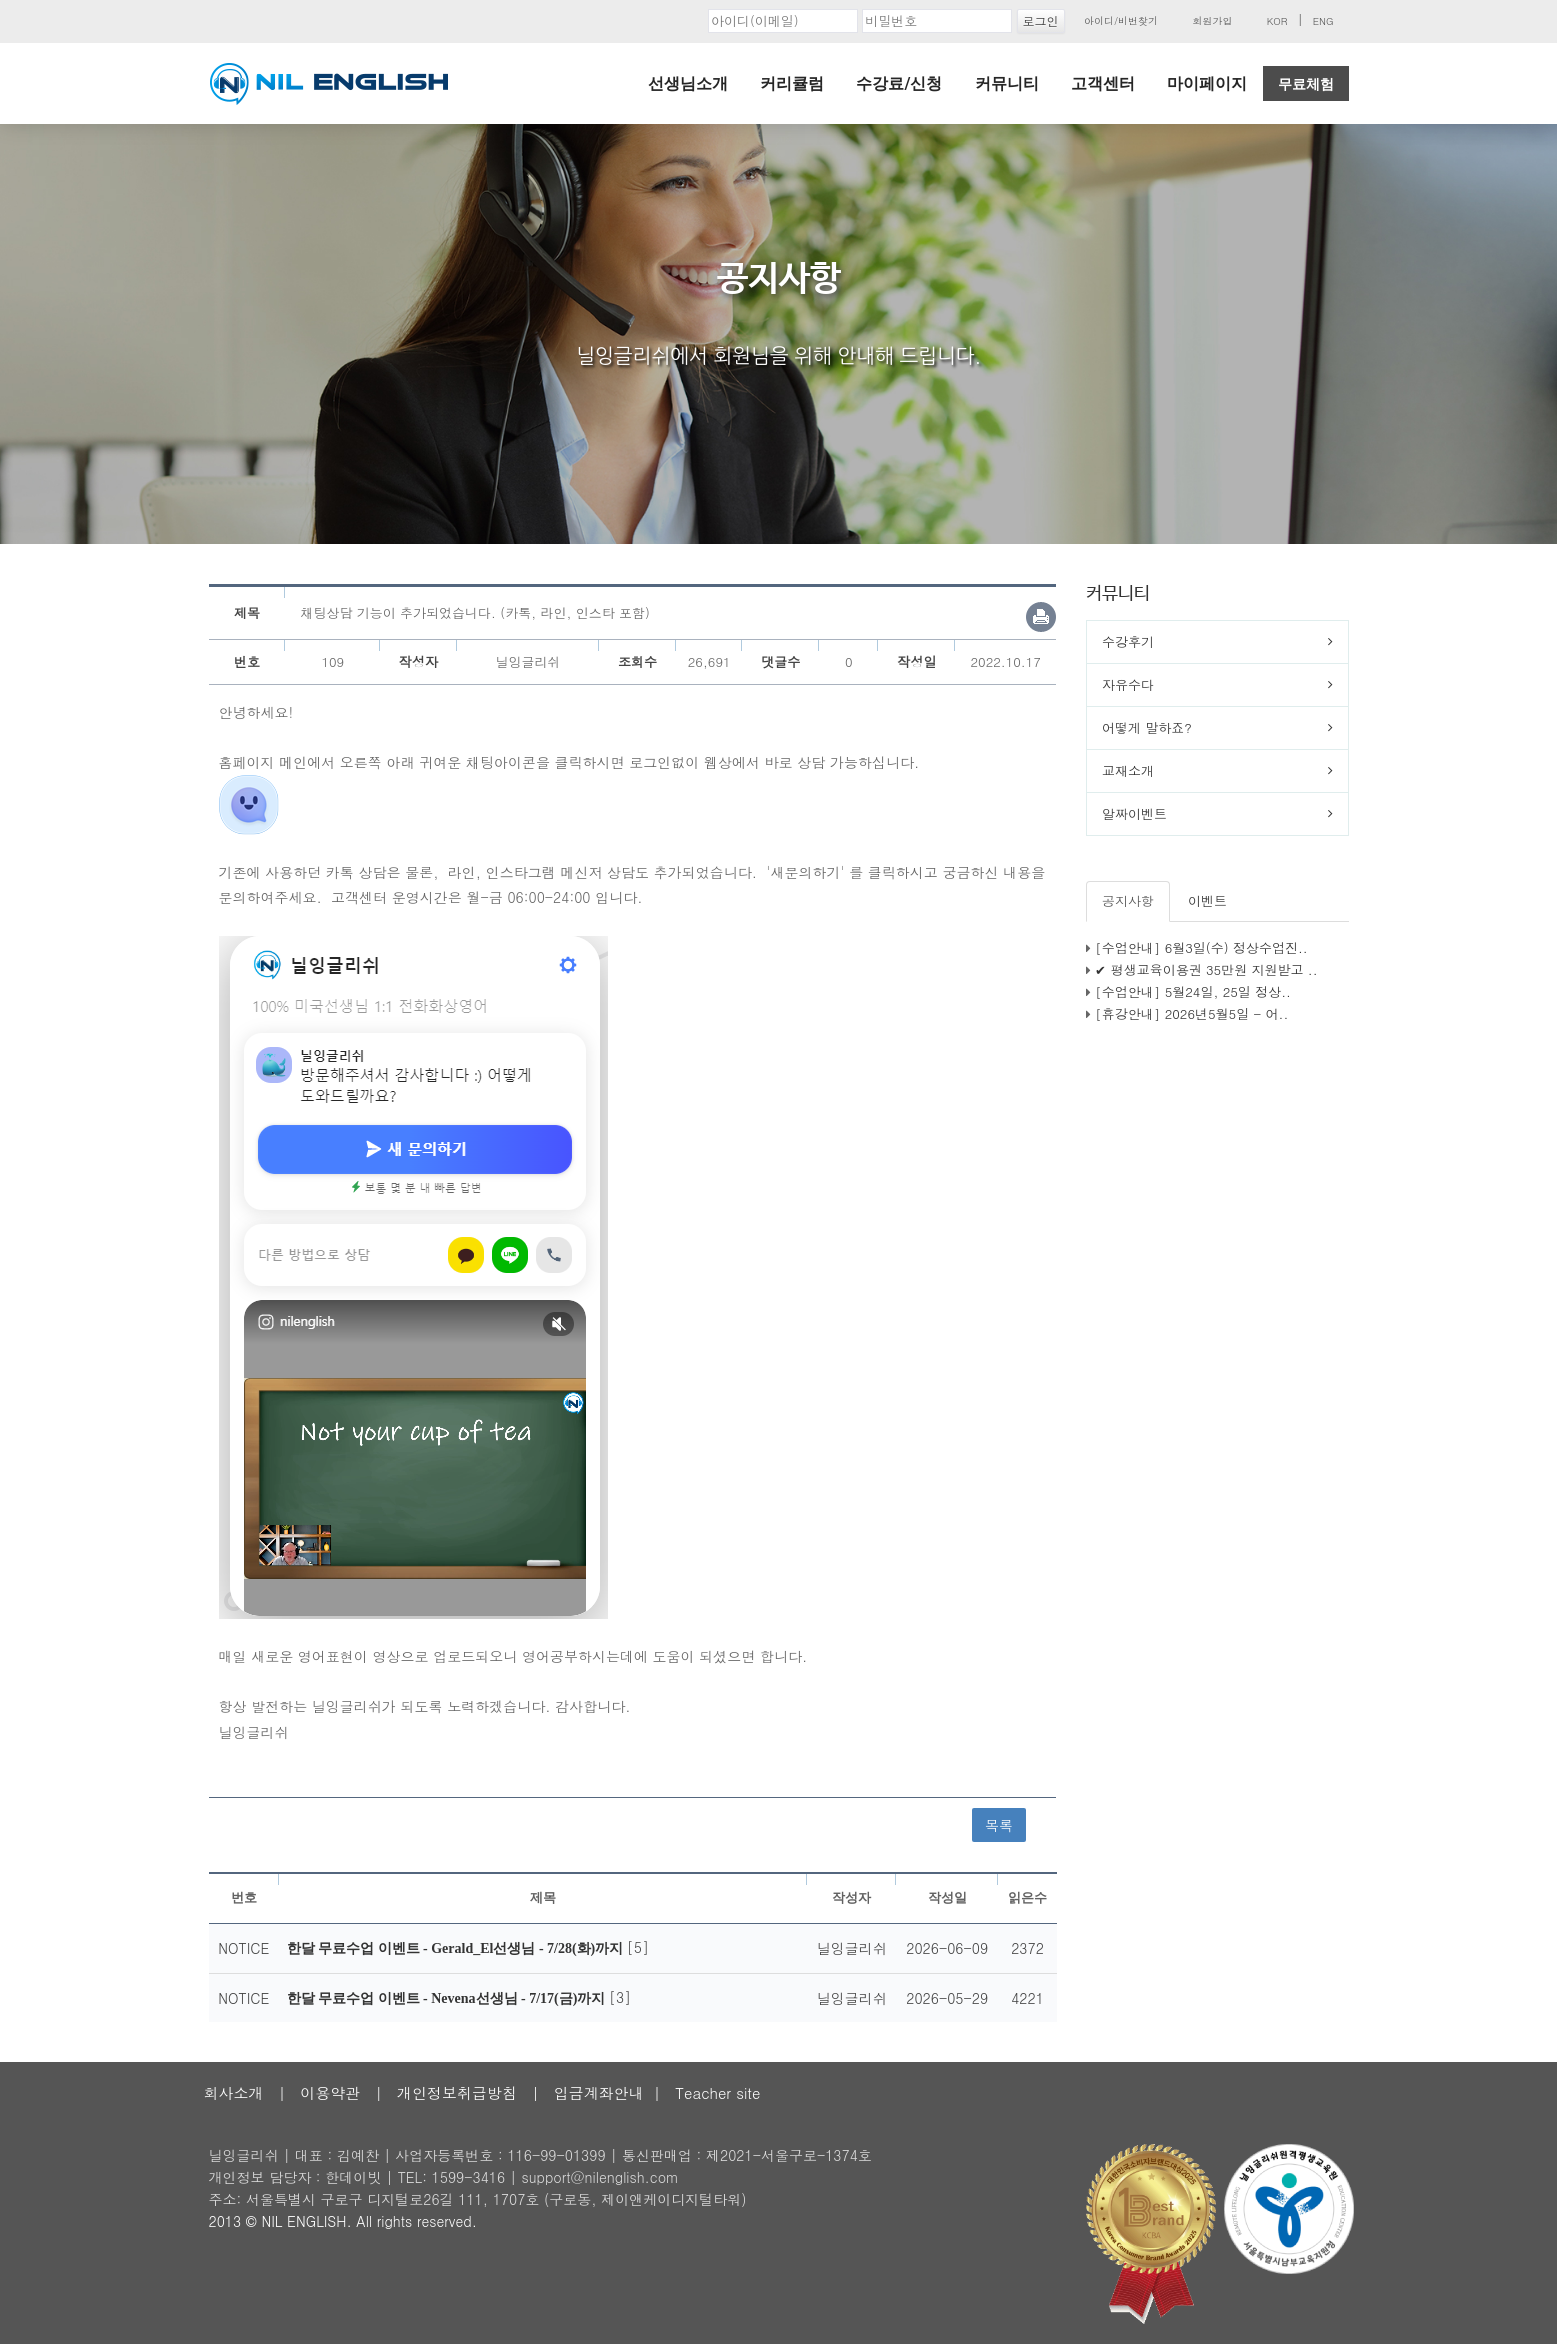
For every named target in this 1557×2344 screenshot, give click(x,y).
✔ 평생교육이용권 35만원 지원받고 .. (1206, 969)
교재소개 (1128, 770)
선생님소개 (688, 83)
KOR (1277, 21)
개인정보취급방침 (457, 2092)
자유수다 (1128, 684)
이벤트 (1207, 900)
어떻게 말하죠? (1147, 727)
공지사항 (1128, 900)
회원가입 (1212, 21)
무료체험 (1306, 84)
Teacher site (717, 2092)
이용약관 (330, 2092)
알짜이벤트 (1134, 813)
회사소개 (234, 2092)
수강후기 (1128, 641)
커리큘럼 (792, 83)
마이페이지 (1207, 83)
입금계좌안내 (599, 2092)
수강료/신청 (899, 83)
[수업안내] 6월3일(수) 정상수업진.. (1201, 947)
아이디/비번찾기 (1121, 21)
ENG (1323, 21)
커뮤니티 (1007, 83)
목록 (999, 1825)
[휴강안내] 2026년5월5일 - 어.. (1191, 1013)
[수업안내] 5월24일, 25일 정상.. (1193, 991)
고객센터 (1103, 83)
